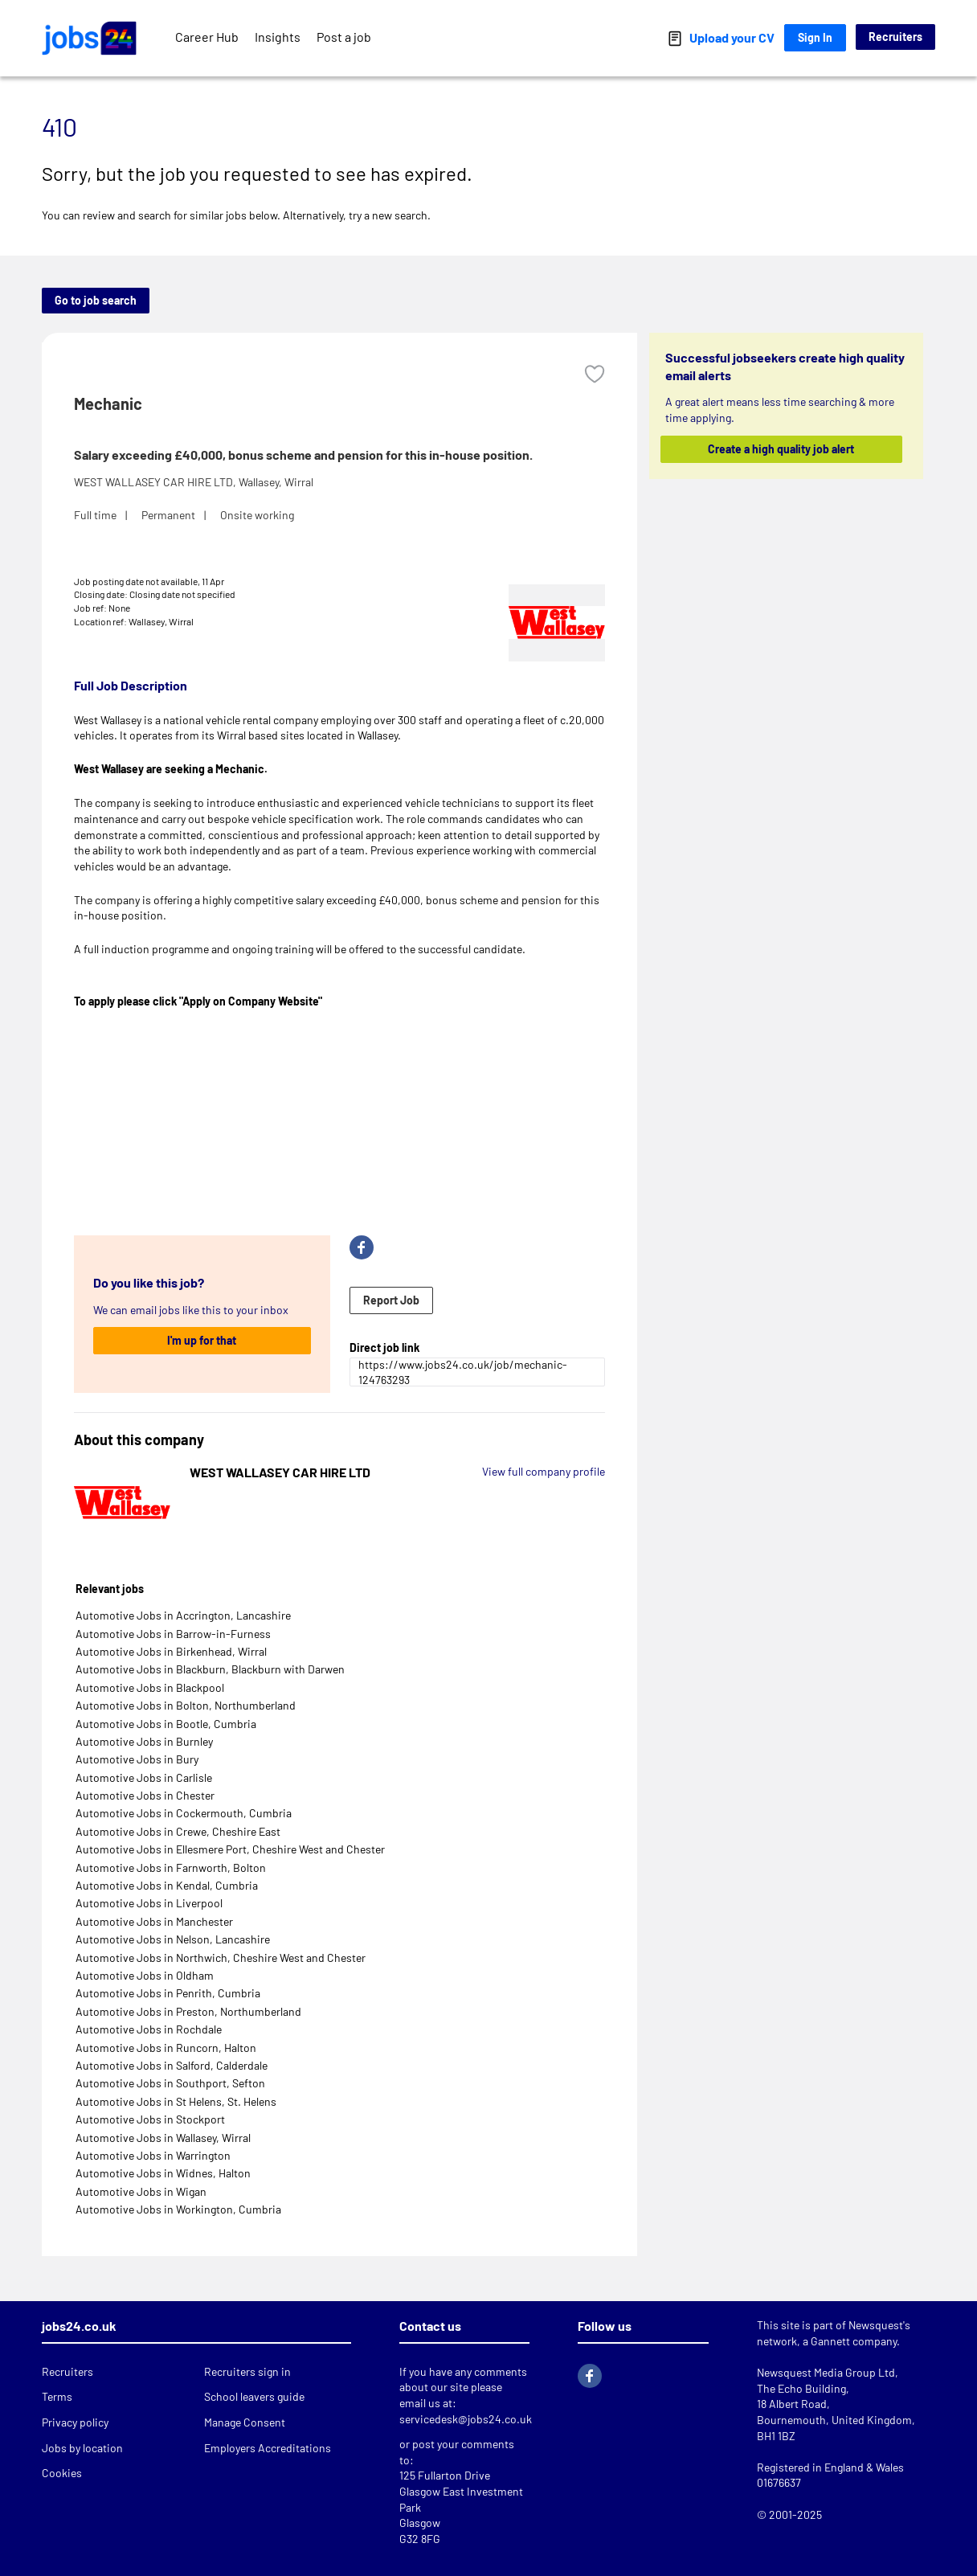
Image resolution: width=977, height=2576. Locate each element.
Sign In (815, 37)
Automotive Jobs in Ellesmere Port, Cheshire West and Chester (230, 1849)
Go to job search (96, 300)
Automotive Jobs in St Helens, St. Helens (176, 2101)
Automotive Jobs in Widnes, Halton (163, 2173)
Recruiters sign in (247, 2371)
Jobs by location (82, 2448)
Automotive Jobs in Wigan (141, 2191)
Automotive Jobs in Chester (145, 1795)
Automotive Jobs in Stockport (150, 2119)
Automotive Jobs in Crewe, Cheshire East (178, 1831)
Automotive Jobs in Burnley (144, 1741)
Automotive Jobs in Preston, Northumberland (188, 2011)
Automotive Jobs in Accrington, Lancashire (183, 1615)
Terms (57, 2396)
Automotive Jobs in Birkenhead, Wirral (171, 1651)
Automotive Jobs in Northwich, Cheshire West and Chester (221, 1957)
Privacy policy (75, 2422)
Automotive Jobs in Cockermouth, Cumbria (184, 1813)
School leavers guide (254, 2396)
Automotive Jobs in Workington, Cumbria (178, 2209)
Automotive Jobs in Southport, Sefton (170, 2083)
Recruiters (895, 36)
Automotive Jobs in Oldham (145, 1975)
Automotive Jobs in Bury (137, 1759)
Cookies (62, 2473)
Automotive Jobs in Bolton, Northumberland (186, 1705)
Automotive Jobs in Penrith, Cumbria (168, 1993)
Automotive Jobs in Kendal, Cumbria (167, 1885)
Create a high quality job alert (782, 449)
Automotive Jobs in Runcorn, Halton (166, 2047)
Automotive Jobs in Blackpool (150, 1687)
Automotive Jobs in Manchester (154, 1921)
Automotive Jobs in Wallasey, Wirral (163, 2137)
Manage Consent (244, 2422)
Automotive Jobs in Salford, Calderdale (172, 2065)
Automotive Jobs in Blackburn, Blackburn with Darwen (210, 1669)
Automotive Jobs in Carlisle (144, 1777)
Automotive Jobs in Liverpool (149, 1903)
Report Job (391, 1300)
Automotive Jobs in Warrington (153, 2155)
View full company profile (543, 1471)
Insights (277, 36)
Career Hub (207, 36)
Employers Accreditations (267, 2448)
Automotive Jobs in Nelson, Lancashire (173, 1939)
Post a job (344, 36)
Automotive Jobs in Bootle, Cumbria (166, 1723)
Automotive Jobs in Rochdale (149, 2029)
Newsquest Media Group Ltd (826, 2372)
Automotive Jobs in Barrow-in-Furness (173, 1633)
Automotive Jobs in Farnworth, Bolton (171, 1867)
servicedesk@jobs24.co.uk (465, 2419)
